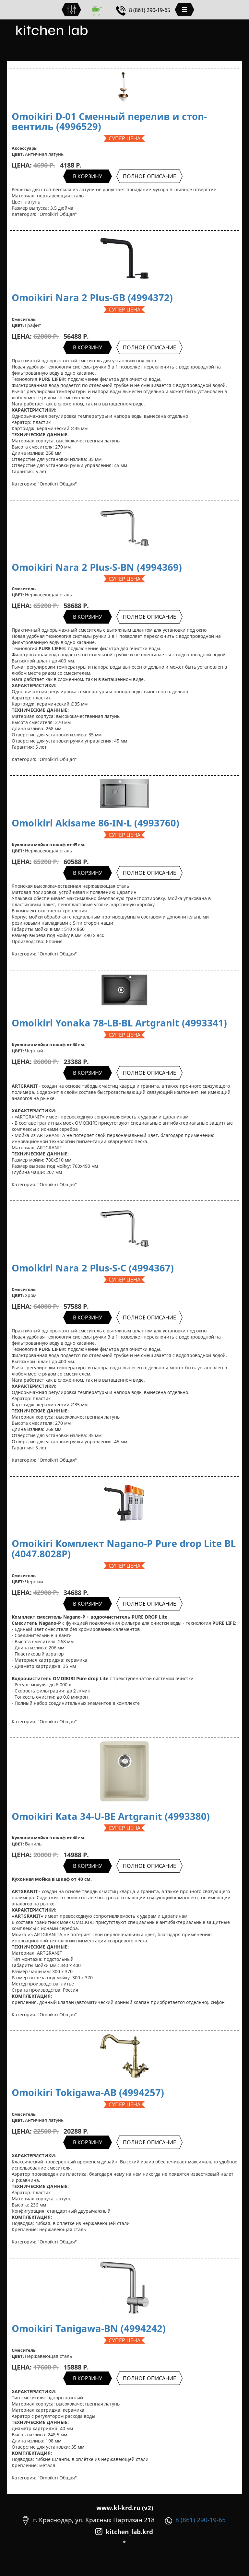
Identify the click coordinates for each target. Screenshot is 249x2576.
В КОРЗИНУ (87, 176)
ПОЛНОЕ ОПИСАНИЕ (149, 176)
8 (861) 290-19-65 (143, 10)
